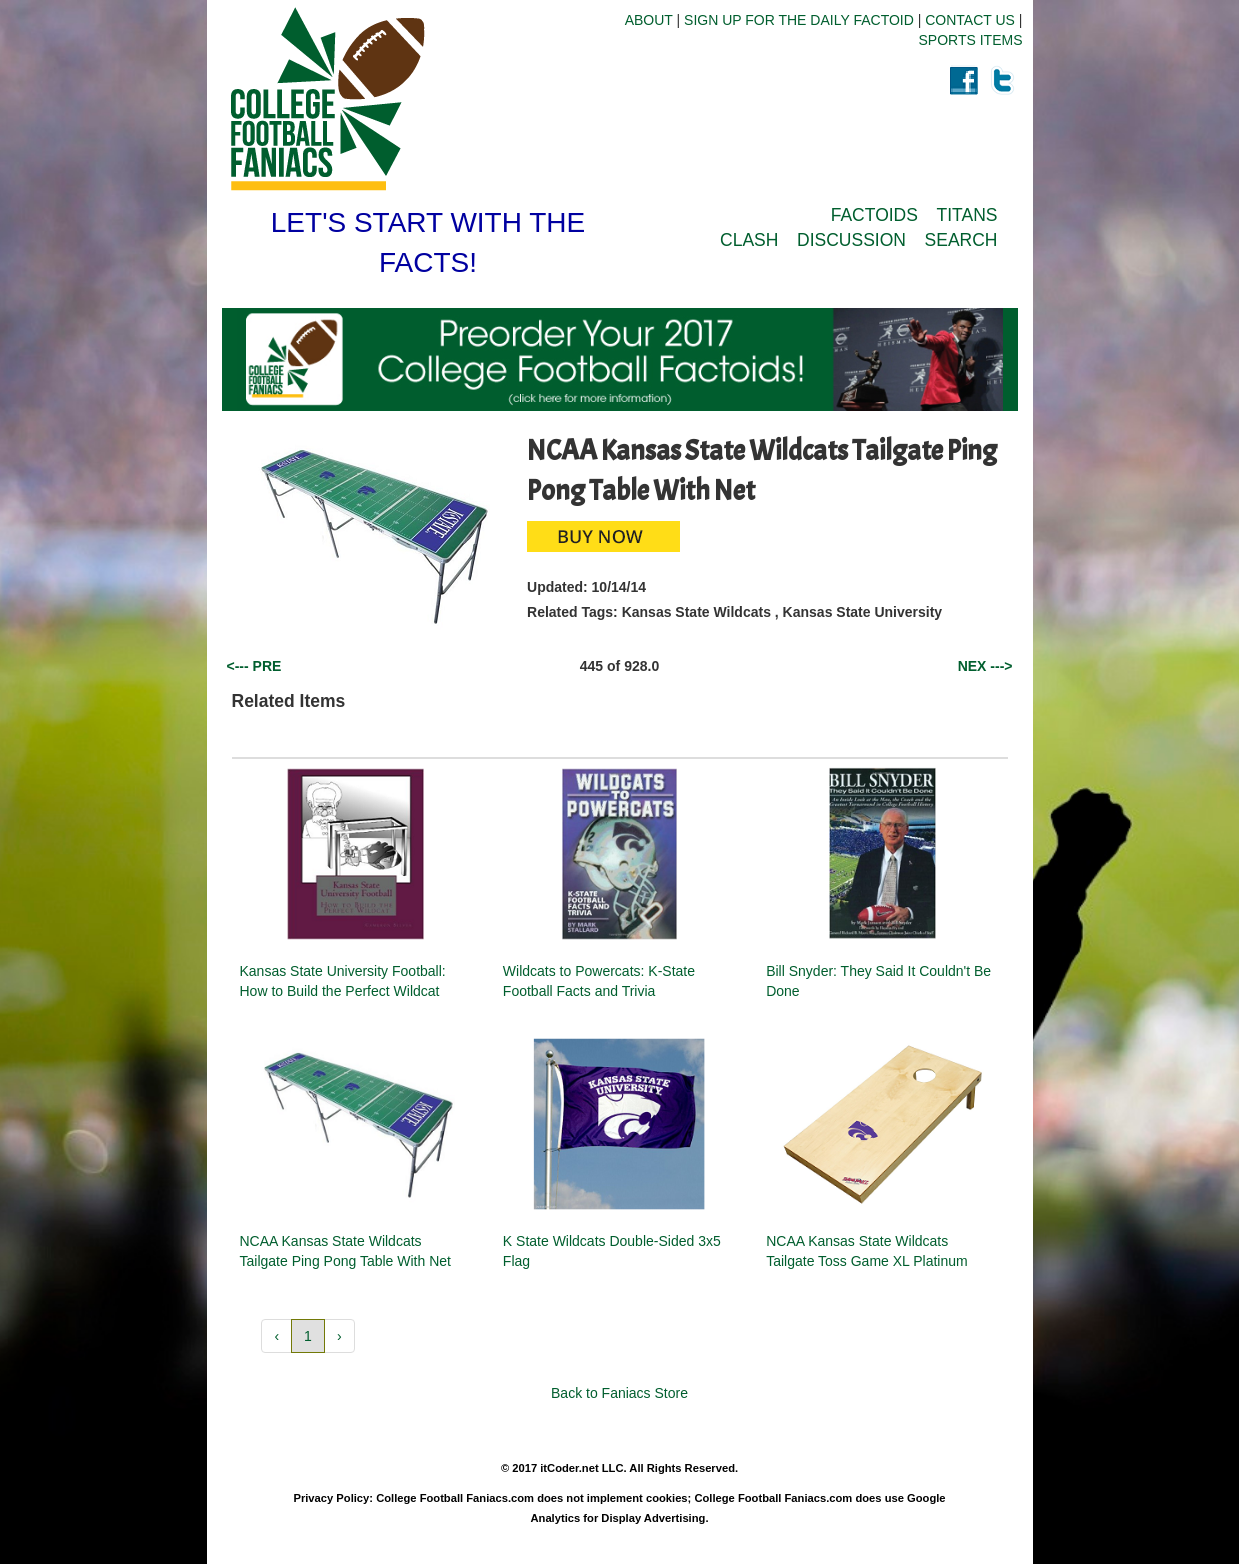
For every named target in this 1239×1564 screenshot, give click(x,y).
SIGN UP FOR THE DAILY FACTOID (799, 20)
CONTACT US (970, 20)
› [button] (339, 1336)
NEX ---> (985, 666)
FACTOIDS (874, 215)
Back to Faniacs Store (619, 1393)
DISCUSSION (851, 240)
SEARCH (961, 240)
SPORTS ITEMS (971, 40)
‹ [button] (276, 1336)
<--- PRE (254, 666)
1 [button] (308, 1336)
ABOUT (649, 20)
